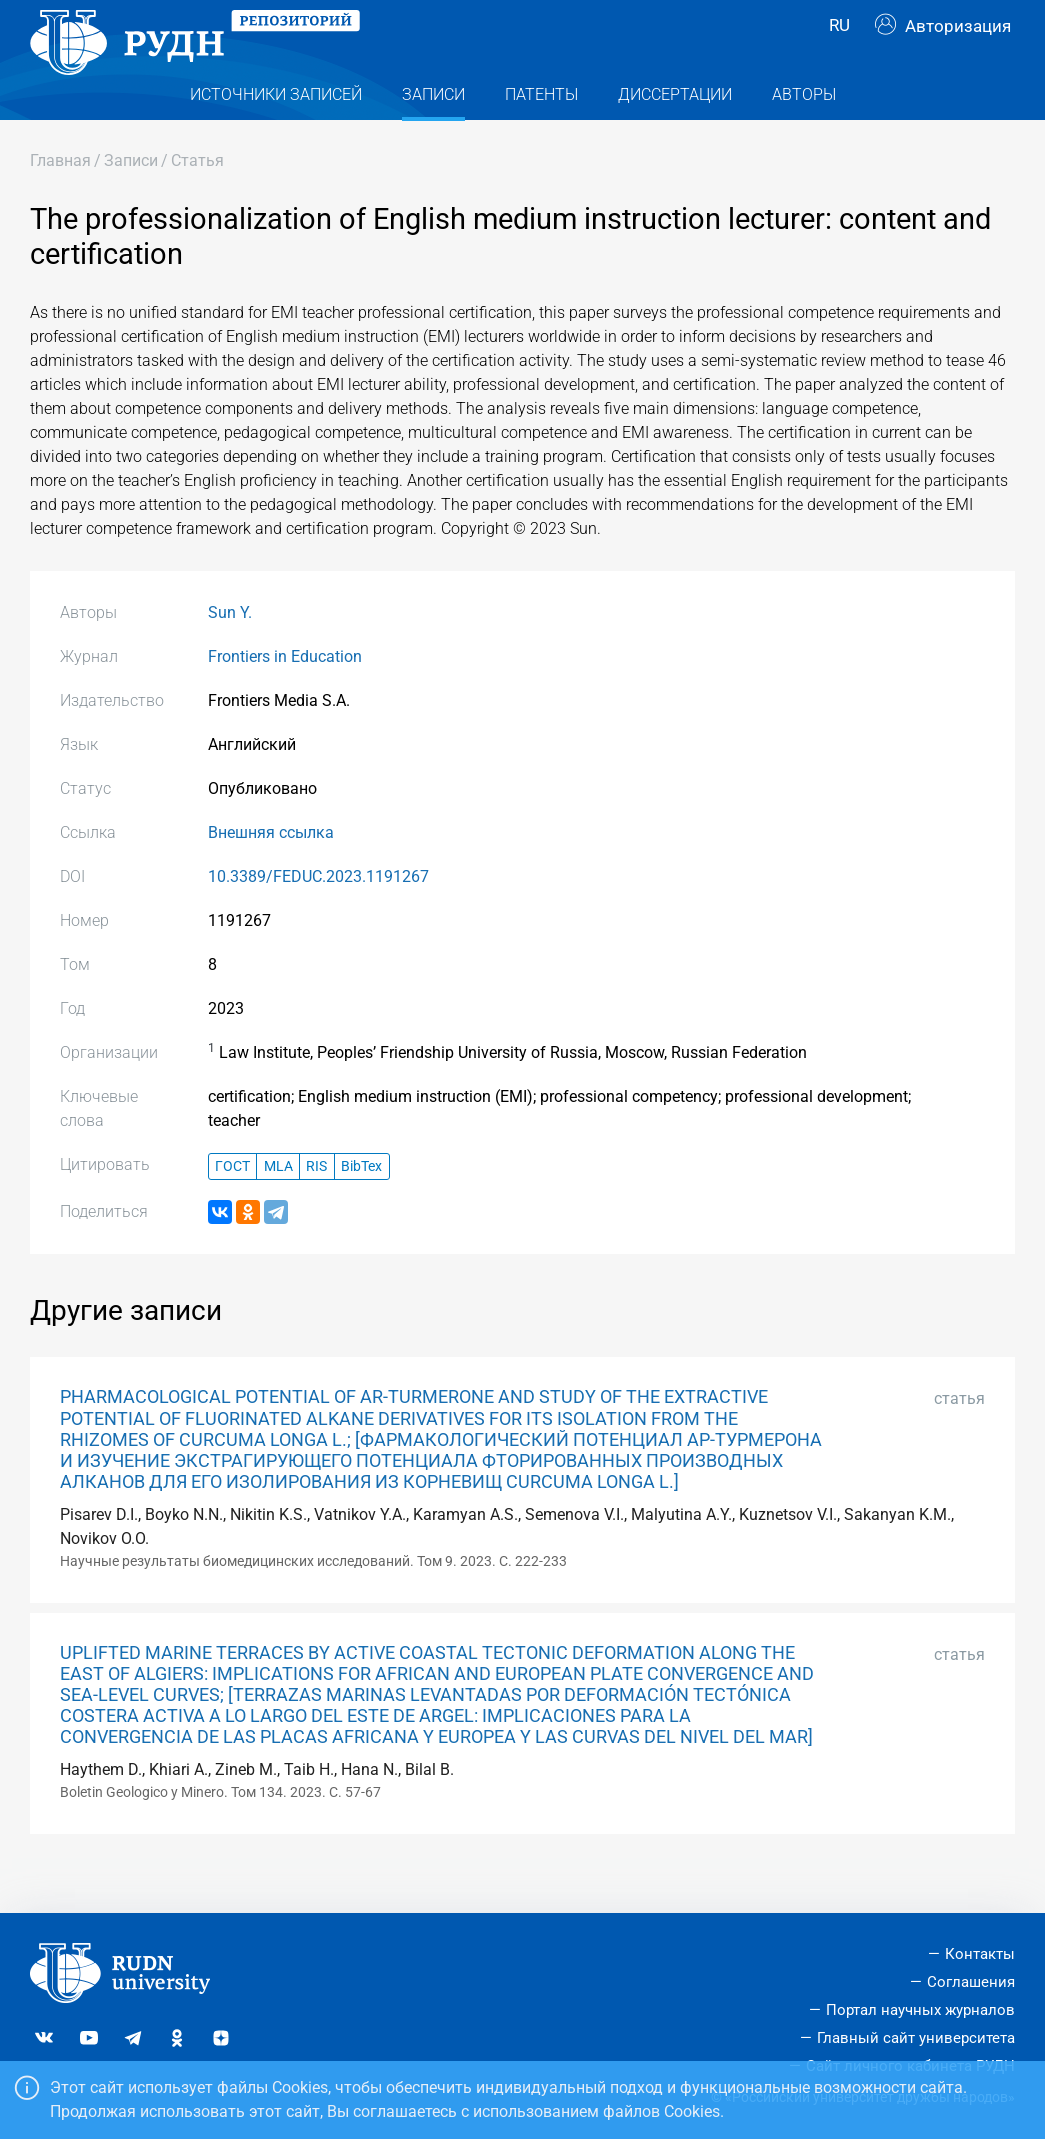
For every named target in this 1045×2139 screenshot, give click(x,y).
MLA (278, 1206)
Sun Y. (230, 652)
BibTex (361, 1206)
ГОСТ (232, 1206)
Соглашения (971, 1983)
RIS (316, 1206)
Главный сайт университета (916, 2038)
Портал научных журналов (920, 2010)
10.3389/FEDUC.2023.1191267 (318, 916)
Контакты (980, 1955)
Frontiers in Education (285, 696)
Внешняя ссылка (271, 872)
